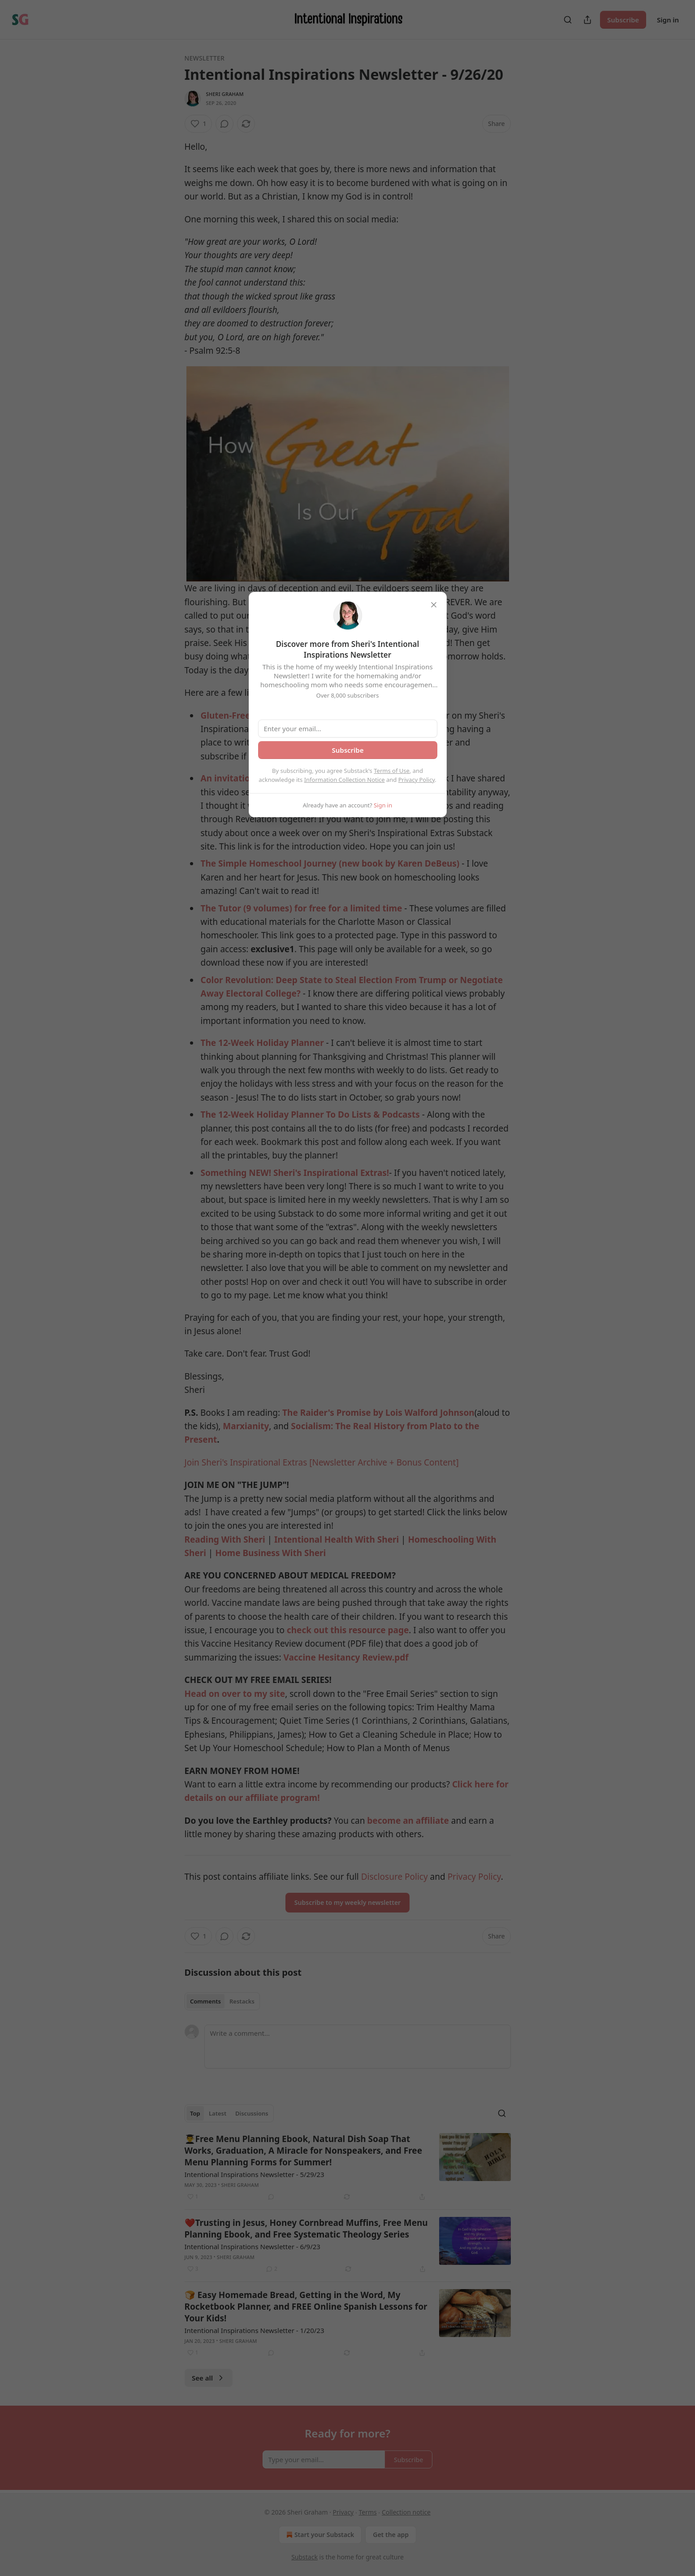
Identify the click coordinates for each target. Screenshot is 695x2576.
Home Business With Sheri (270, 1553)
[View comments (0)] (224, 124)
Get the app (391, 2534)
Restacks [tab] (242, 2001)
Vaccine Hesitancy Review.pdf (345, 1657)
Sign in (668, 19)
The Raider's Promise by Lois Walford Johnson (378, 1412)
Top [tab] (195, 2113)
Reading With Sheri (225, 1539)
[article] (347, 2167)
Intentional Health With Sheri (336, 1539)
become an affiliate (408, 1820)
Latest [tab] (217, 2113)
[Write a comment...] (357, 2046)
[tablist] (222, 2001)
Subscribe (623, 19)
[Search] (568, 20)
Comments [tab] (205, 2001)
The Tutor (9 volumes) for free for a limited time (301, 908)
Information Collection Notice (344, 780)
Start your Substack (319, 2535)
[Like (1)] (198, 124)
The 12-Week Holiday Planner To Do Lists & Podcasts (310, 1114)
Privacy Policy (416, 780)
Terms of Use (392, 771)
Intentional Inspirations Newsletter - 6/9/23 (252, 2246)
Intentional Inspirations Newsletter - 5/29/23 (254, 2174)
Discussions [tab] (251, 2113)
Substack (304, 2557)
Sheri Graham (225, 94)
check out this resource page (348, 1630)
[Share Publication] (587, 20)
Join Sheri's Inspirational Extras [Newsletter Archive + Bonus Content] (322, 1462)
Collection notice (406, 2512)
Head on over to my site (235, 1694)
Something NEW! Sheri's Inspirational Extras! (295, 1173)
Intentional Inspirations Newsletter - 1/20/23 (254, 2330)
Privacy (343, 2512)
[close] (434, 605)
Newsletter (204, 58)
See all (208, 2377)
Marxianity (246, 1426)
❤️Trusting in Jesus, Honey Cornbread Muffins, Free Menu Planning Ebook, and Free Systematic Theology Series (306, 2228)
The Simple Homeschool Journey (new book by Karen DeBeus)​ (330, 863)
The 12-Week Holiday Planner (262, 1043)
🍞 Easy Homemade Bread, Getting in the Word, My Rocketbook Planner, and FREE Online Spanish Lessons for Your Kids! (306, 2306)
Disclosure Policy (394, 1876)
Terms (367, 2512)
